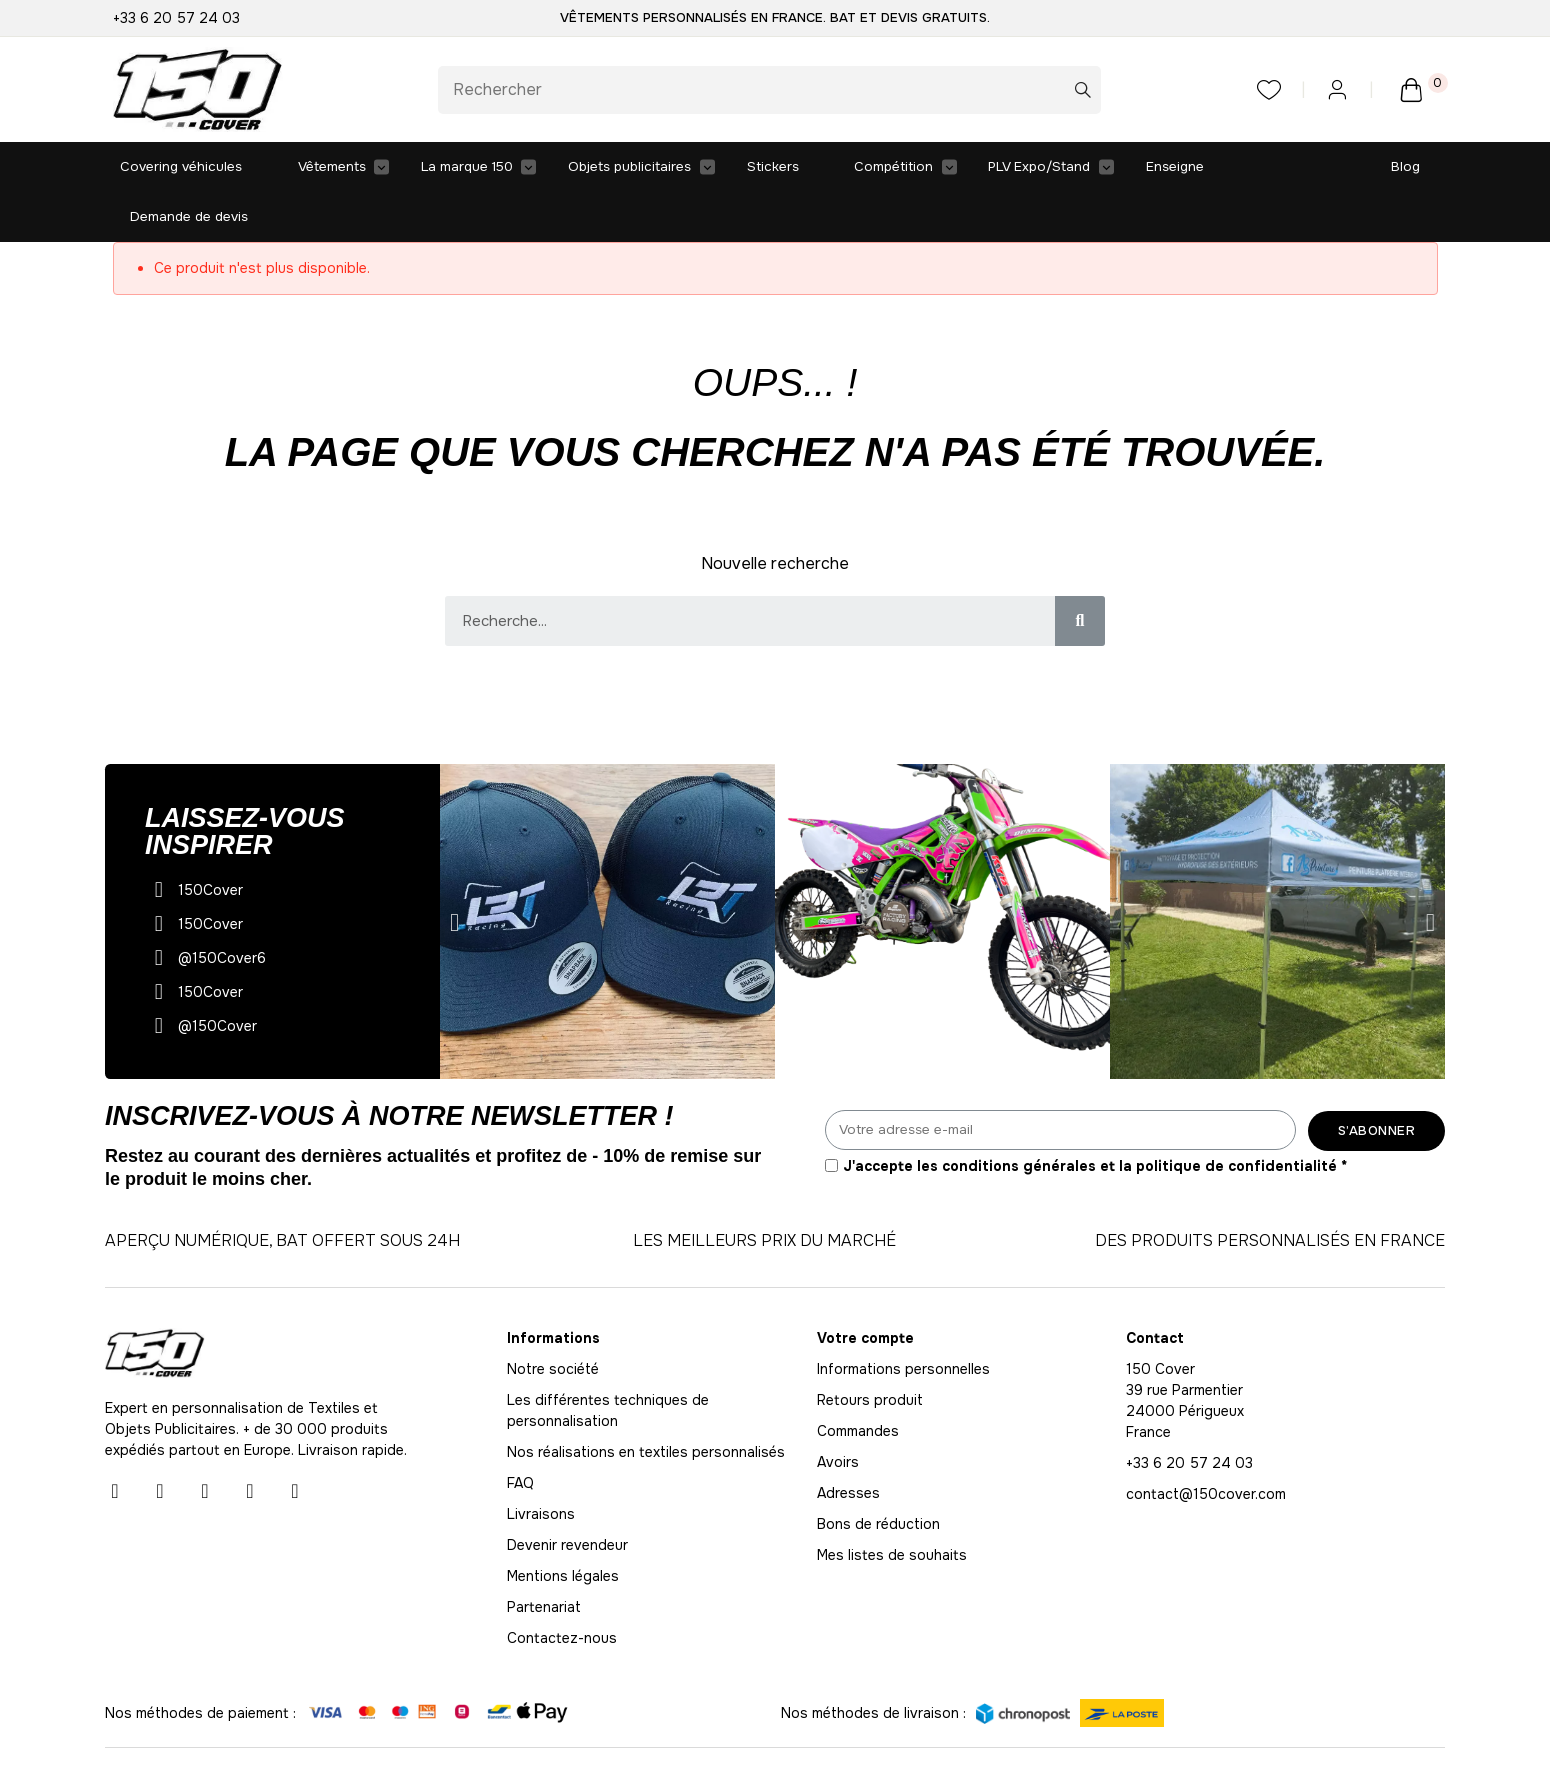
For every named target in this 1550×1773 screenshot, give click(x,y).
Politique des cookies (1373, 1735)
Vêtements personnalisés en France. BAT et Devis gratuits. (775, 17)
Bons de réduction (878, 1476)
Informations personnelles (903, 1321)
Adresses (848, 1445)
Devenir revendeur (567, 1497)
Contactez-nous (562, 1590)
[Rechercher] (769, 90)
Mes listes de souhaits (892, 1507)
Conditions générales (927, 1735)
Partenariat (544, 1559)
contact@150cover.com (1206, 1446)
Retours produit (870, 1352)
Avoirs (838, 1414)
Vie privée (1189, 1735)
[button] (454, 874)
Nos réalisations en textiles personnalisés (646, 1404)
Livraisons (541, 1466)
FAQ (520, 1435)
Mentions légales (563, 1528)
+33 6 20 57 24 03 (176, 18)
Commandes (858, 1383)
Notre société (553, 1321)
